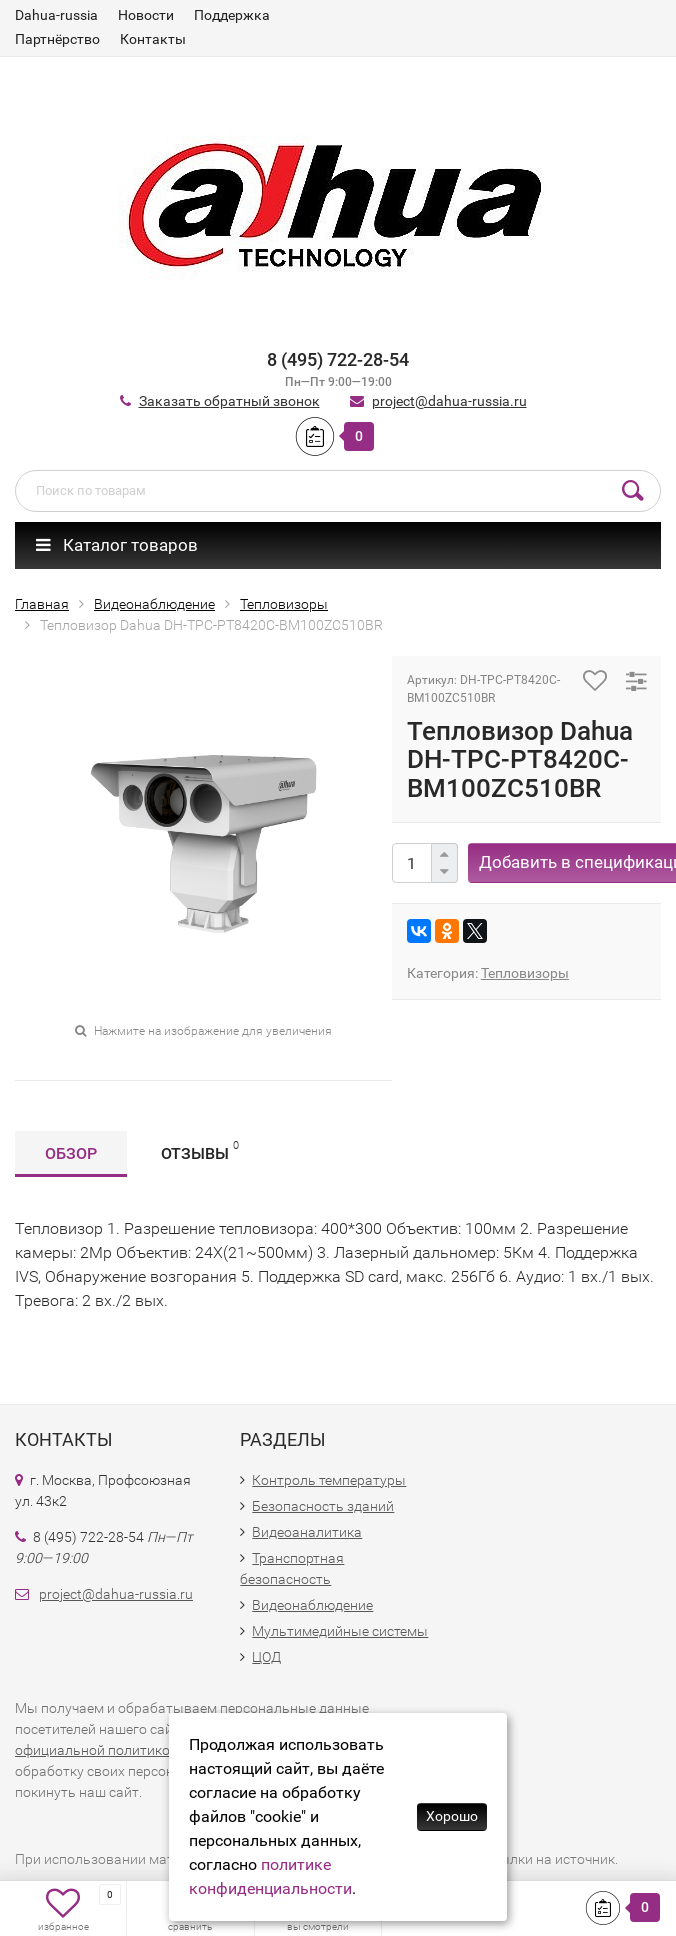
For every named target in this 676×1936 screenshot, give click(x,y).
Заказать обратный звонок (229, 401)
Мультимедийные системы (340, 1631)
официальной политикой (96, 1750)
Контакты (153, 39)
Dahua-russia (56, 15)
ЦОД (266, 1657)
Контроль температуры (329, 1480)
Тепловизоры (525, 973)
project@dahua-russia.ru (449, 401)
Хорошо (452, 1816)
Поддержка (232, 15)
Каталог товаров (117, 545)
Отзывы (200, 1150)
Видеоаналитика (307, 1532)
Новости (146, 15)
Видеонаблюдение (312, 1605)
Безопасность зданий (323, 1506)
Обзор (71, 1153)
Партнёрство (57, 39)
